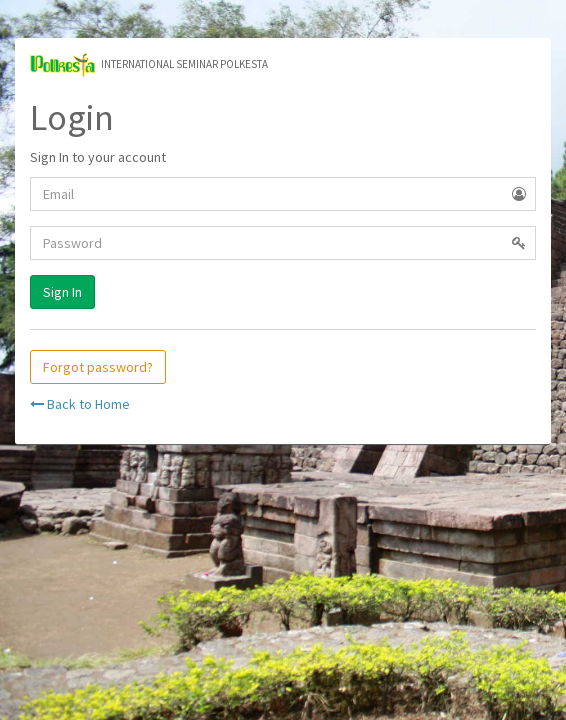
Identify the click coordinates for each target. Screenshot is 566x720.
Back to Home (80, 404)
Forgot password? (98, 367)
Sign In (62, 292)
